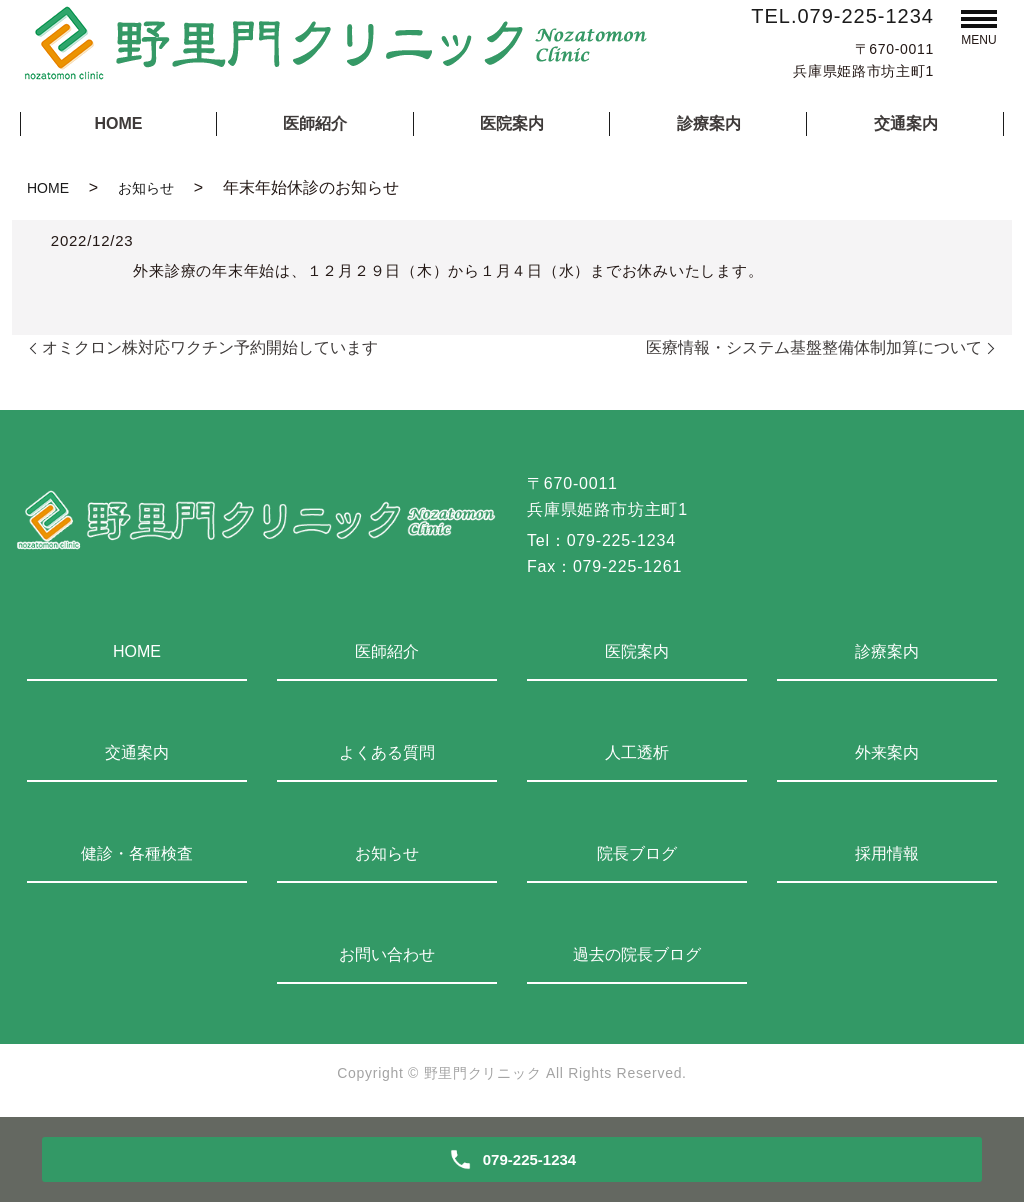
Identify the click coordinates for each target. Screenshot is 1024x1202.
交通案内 (906, 123)
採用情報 (887, 853)
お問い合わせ (387, 954)
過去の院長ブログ (637, 954)
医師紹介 (315, 123)
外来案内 (887, 752)
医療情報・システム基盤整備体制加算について (814, 347)
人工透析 (637, 752)
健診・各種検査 (137, 853)
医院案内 (512, 123)
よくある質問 (387, 752)
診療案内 (709, 123)
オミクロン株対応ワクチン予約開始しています (210, 347)
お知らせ (146, 188)
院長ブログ (637, 853)
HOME (118, 123)
